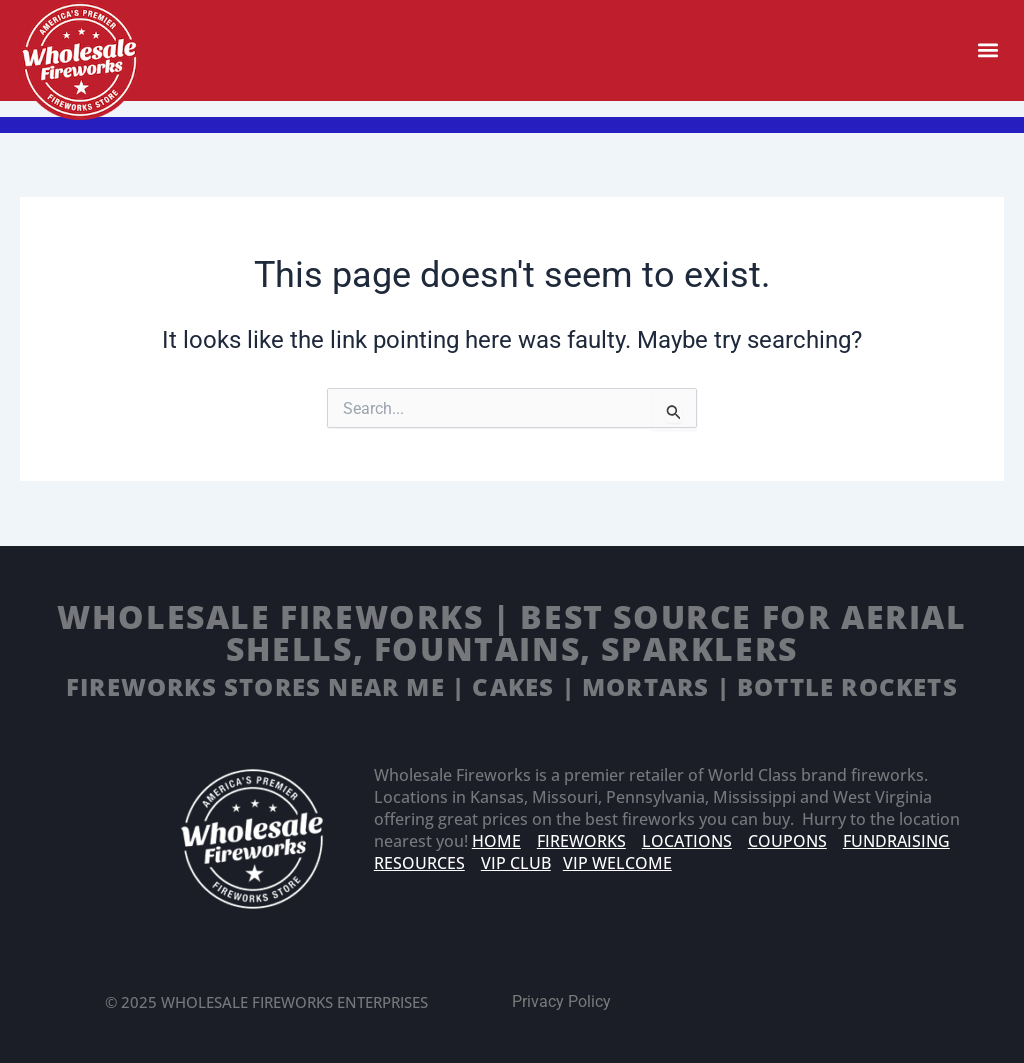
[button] (987, 50)
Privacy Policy (561, 1001)
